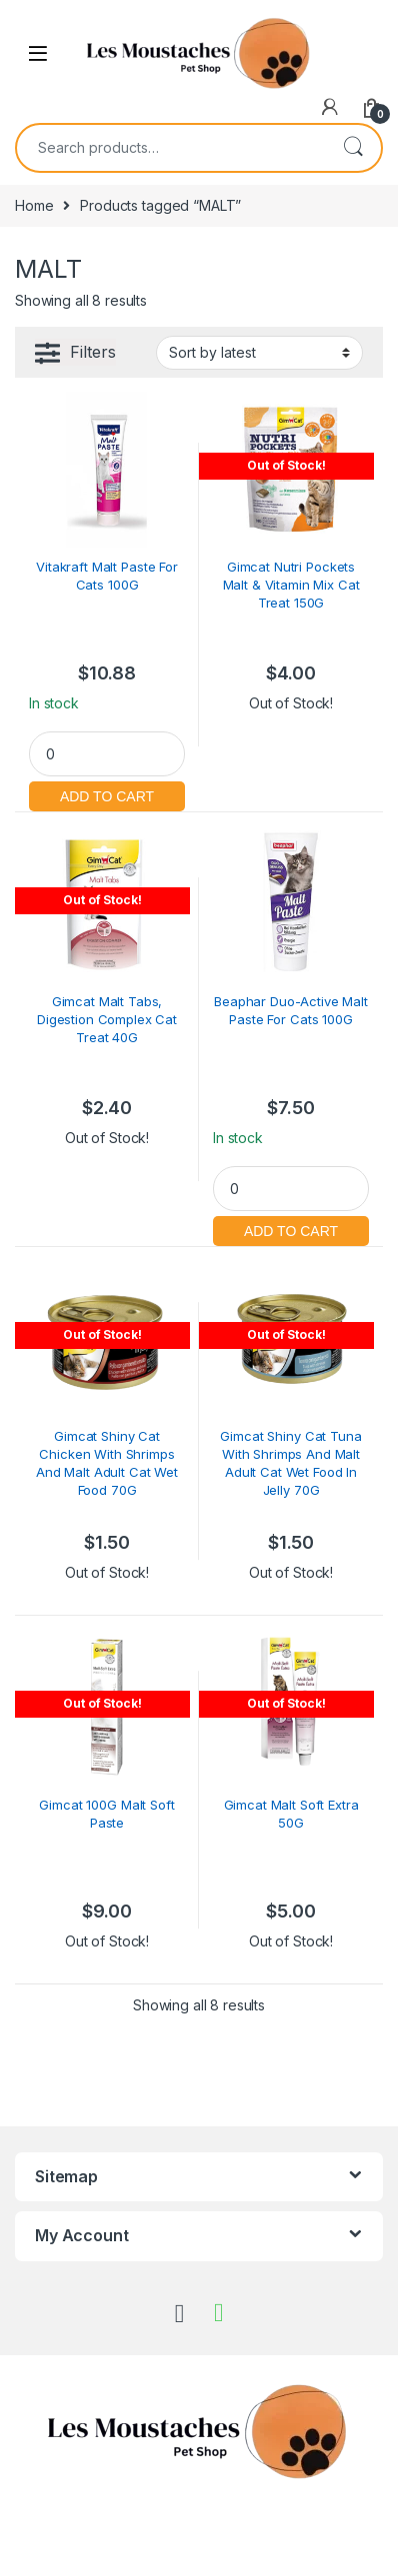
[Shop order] (259, 353)
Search (353, 148)
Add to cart (107, 793)
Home (34, 205)
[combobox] (171, 148)
